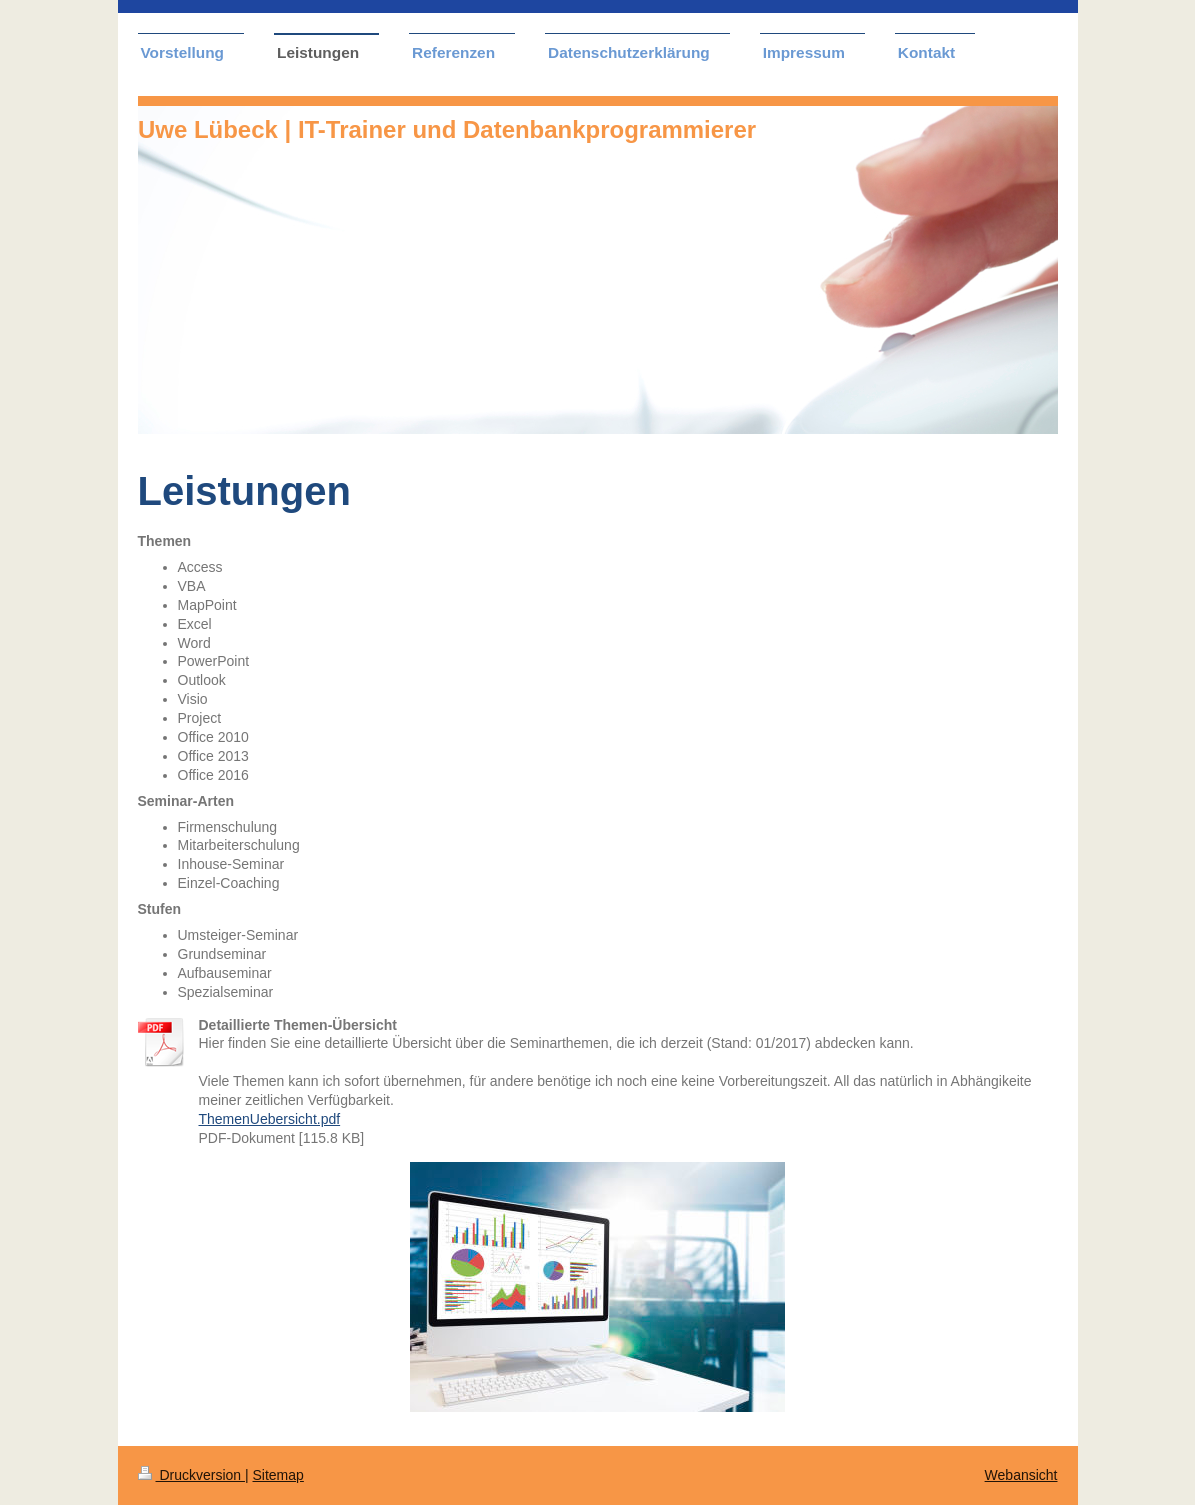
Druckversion (191, 1475)
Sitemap (278, 1475)
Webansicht (1021, 1475)
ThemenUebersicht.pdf (270, 1119)
